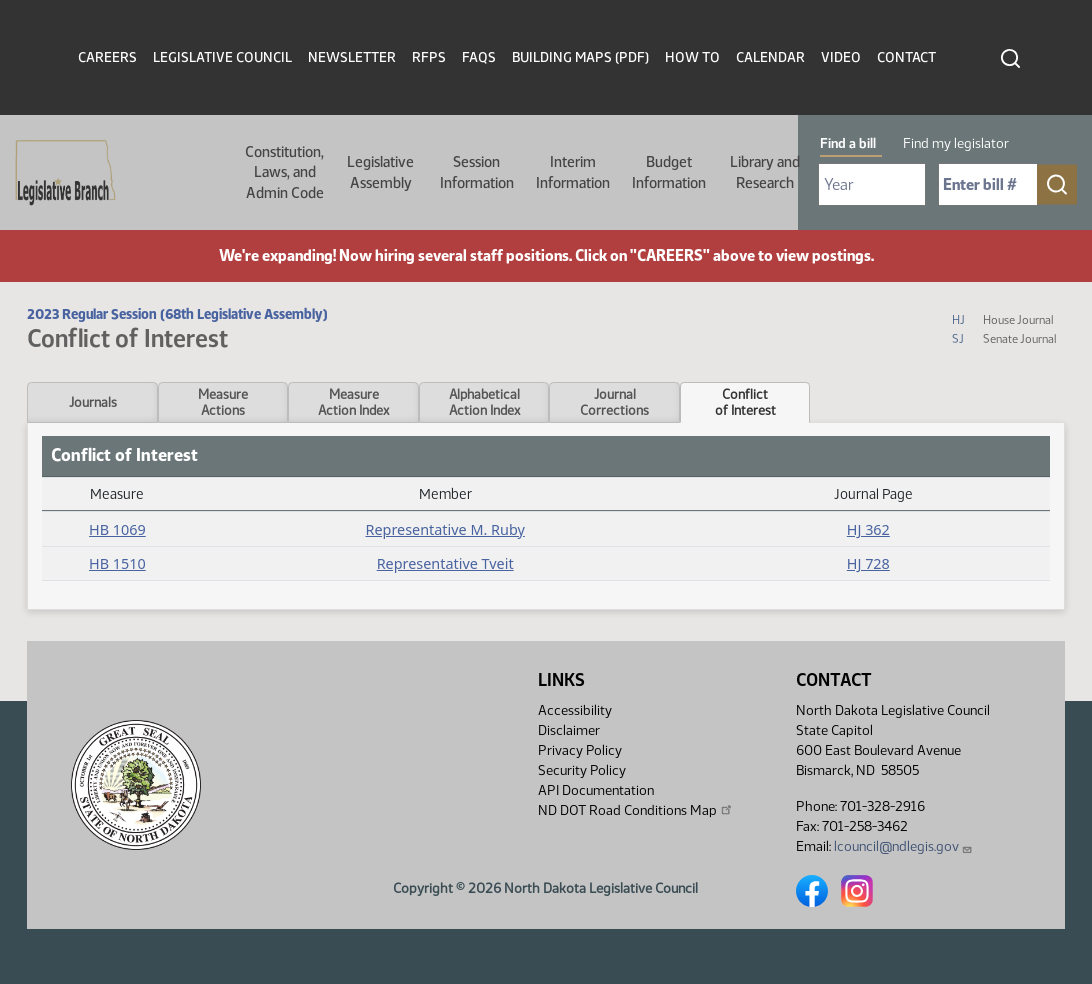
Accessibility (575, 710)
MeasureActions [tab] (223, 402)
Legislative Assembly (380, 172)
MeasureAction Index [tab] (353, 402)
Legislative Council (222, 57)
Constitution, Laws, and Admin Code (284, 172)
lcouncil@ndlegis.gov (903, 846)
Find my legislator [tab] (956, 143)
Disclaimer (569, 730)
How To (692, 57)
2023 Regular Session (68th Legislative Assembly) (177, 314)
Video (841, 57)
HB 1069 (117, 529)
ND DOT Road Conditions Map (636, 810)
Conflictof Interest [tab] (745, 402)
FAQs (479, 57)
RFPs (429, 57)
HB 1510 (117, 563)
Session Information (477, 172)
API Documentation (596, 790)
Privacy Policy (580, 750)
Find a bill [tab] (848, 143)
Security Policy (582, 770)
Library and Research (765, 172)
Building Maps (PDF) (580, 57)
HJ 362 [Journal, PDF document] (868, 529)
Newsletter (352, 57)
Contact (906, 57)
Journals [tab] (93, 402)
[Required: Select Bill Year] (872, 184)
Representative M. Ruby (444, 529)
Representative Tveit (445, 563)
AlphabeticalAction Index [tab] (484, 402)
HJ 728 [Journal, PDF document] (868, 563)
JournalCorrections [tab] (614, 402)
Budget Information (669, 172)
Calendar (770, 57)
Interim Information (573, 172)
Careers (107, 57)
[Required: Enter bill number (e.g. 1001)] (988, 184)
